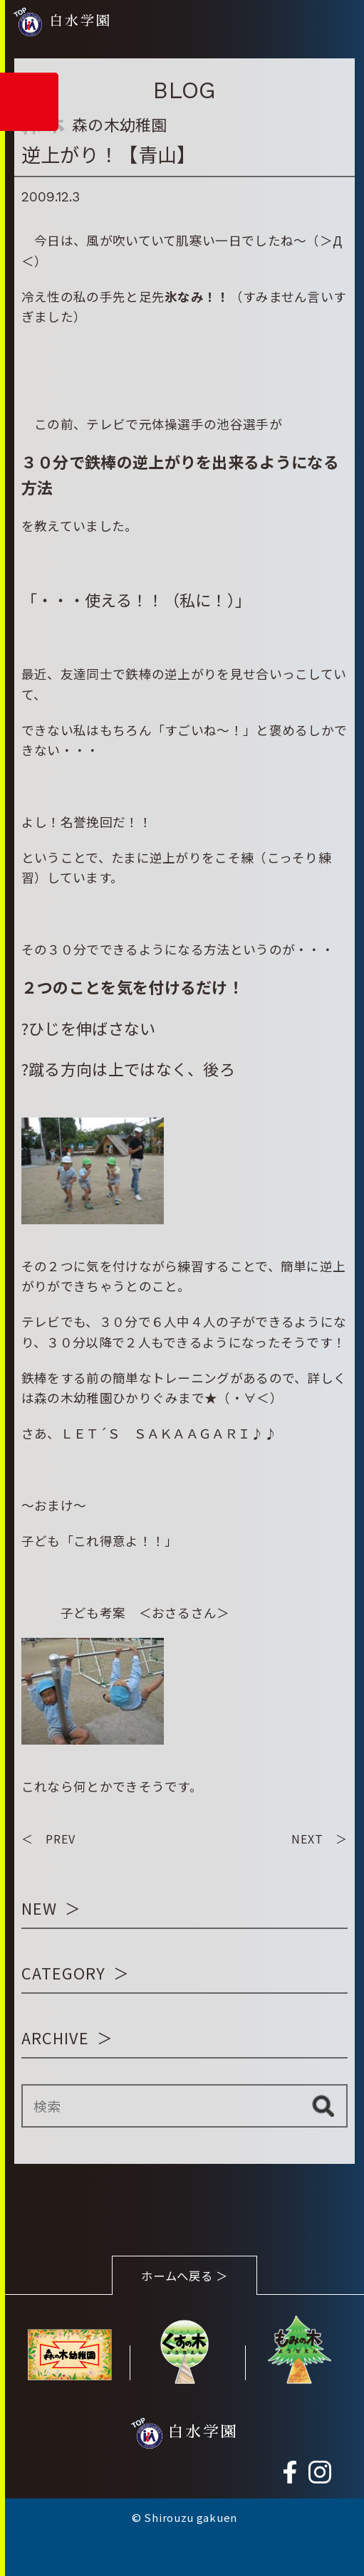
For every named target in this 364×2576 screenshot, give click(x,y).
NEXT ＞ (319, 1838)
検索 (323, 2106)
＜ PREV (48, 1838)
